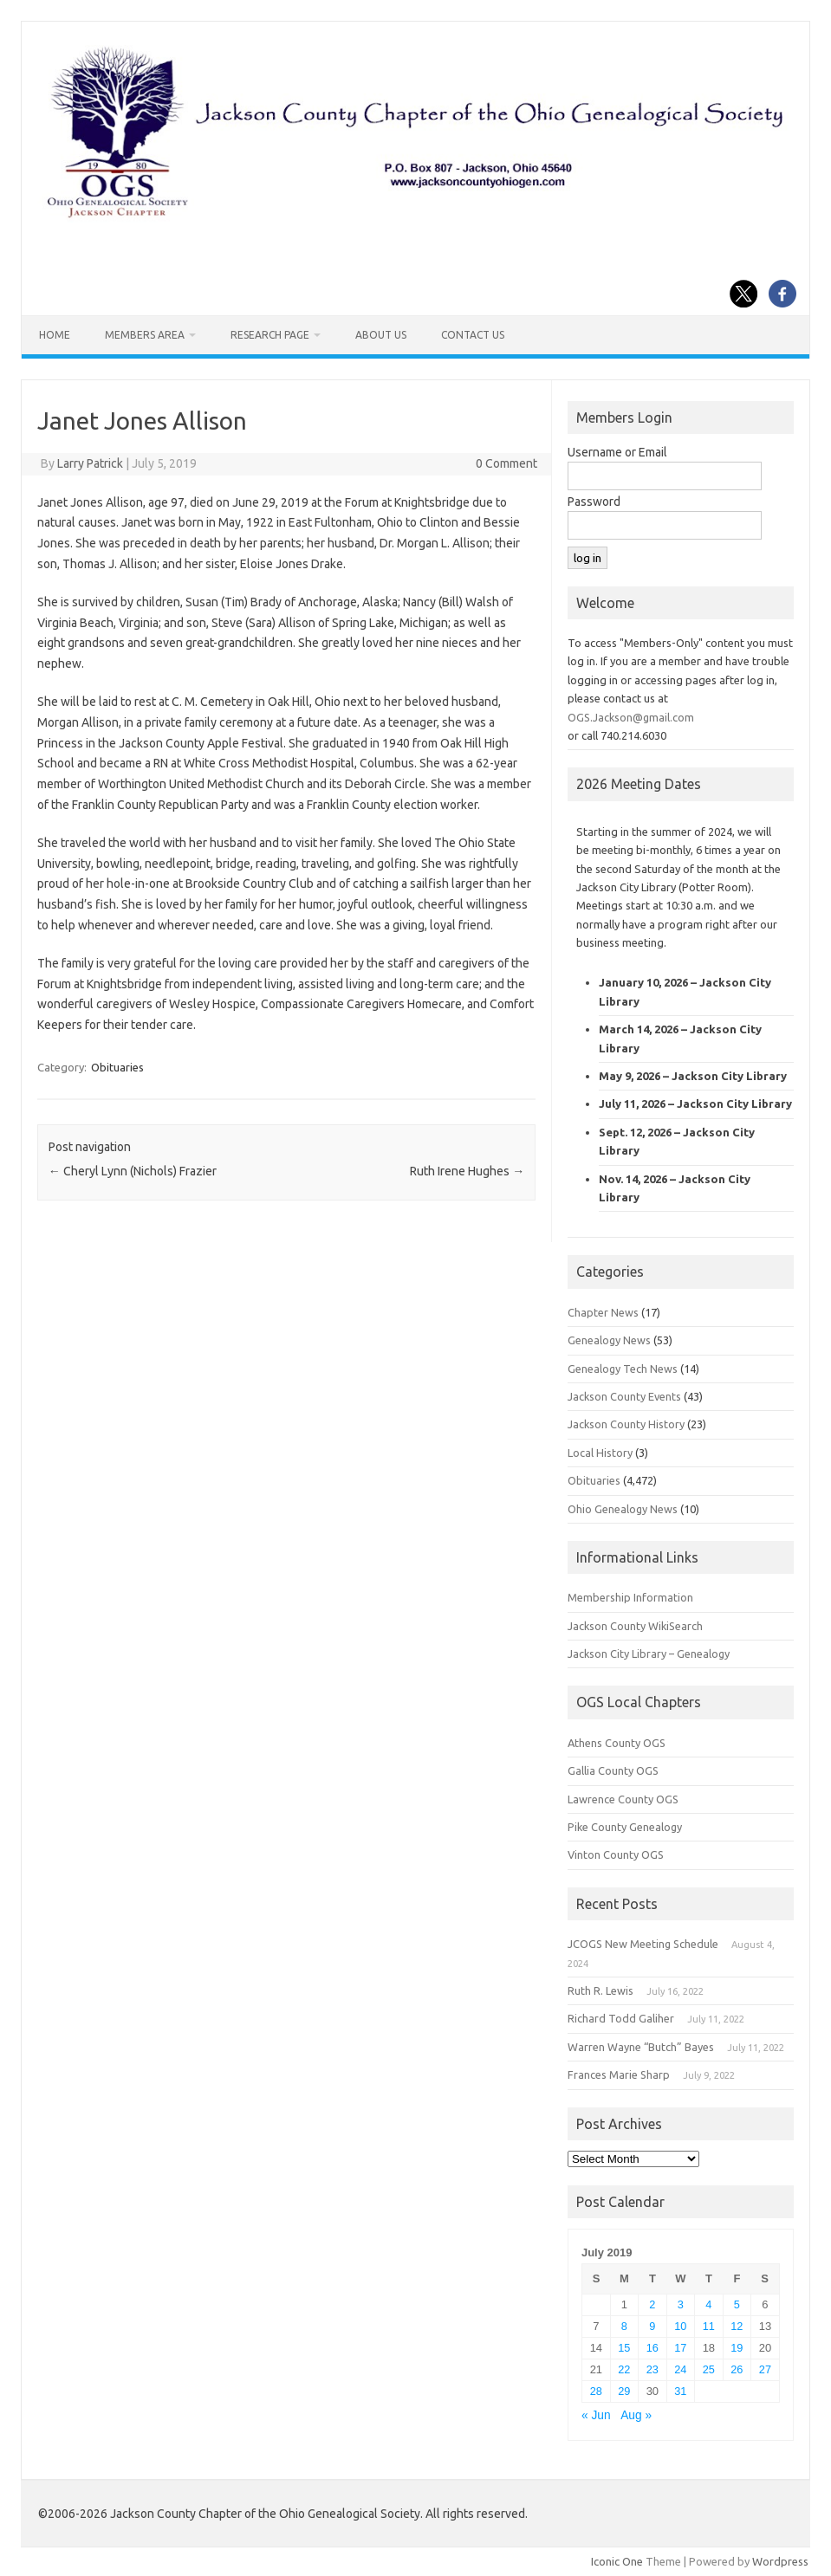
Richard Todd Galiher (621, 2018)
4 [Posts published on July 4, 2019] (708, 2304)
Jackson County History (626, 1424)
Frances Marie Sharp (619, 2074)
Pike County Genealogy (625, 1827)
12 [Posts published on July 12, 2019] (736, 2326)
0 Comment (506, 463)
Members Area (145, 334)
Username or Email (617, 452)
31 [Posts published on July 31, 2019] (680, 2391)
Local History (600, 1453)
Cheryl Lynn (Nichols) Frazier (133, 1171)
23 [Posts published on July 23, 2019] (652, 2369)
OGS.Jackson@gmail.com (631, 717)
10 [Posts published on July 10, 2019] (680, 2326)
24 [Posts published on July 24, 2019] (680, 2369)
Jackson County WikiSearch (635, 1626)
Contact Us (472, 334)
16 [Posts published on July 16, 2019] (652, 2347)
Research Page (269, 334)
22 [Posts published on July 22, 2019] (624, 2369)
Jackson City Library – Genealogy (649, 1653)
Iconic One (617, 2561)
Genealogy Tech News (623, 1368)
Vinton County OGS (616, 1854)
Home (54, 334)
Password (594, 501)
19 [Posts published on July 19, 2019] (736, 2347)
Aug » (636, 2415)
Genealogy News (609, 1340)
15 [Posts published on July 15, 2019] (624, 2347)
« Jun (596, 2415)
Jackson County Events (624, 1396)
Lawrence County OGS (623, 1799)
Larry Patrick (90, 463)
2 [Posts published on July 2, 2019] (652, 2304)
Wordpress (780, 2561)
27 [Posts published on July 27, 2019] (765, 2369)
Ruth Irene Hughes (467, 1171)
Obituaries (117, 1067)
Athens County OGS (616, 1743)
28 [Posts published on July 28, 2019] (596, 2391)
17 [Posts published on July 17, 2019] (680, 2347)
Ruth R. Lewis (600, 1990)
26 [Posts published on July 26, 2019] (736, 2369)
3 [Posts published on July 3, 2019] (681, 2304)
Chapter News (603, 1312)
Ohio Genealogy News (623, 1509)
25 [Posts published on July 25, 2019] (709, 2369)
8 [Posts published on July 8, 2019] (624, 2326)
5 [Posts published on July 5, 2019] (737, 2304)
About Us (380, 334)
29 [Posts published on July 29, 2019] (624, 2391)
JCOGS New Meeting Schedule (643, 1944)
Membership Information (630, 1597)
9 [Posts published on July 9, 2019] (652, 2326)
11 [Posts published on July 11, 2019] (709, 2326)
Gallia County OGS (613, 1770)
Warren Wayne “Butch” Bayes (641, 2047)
